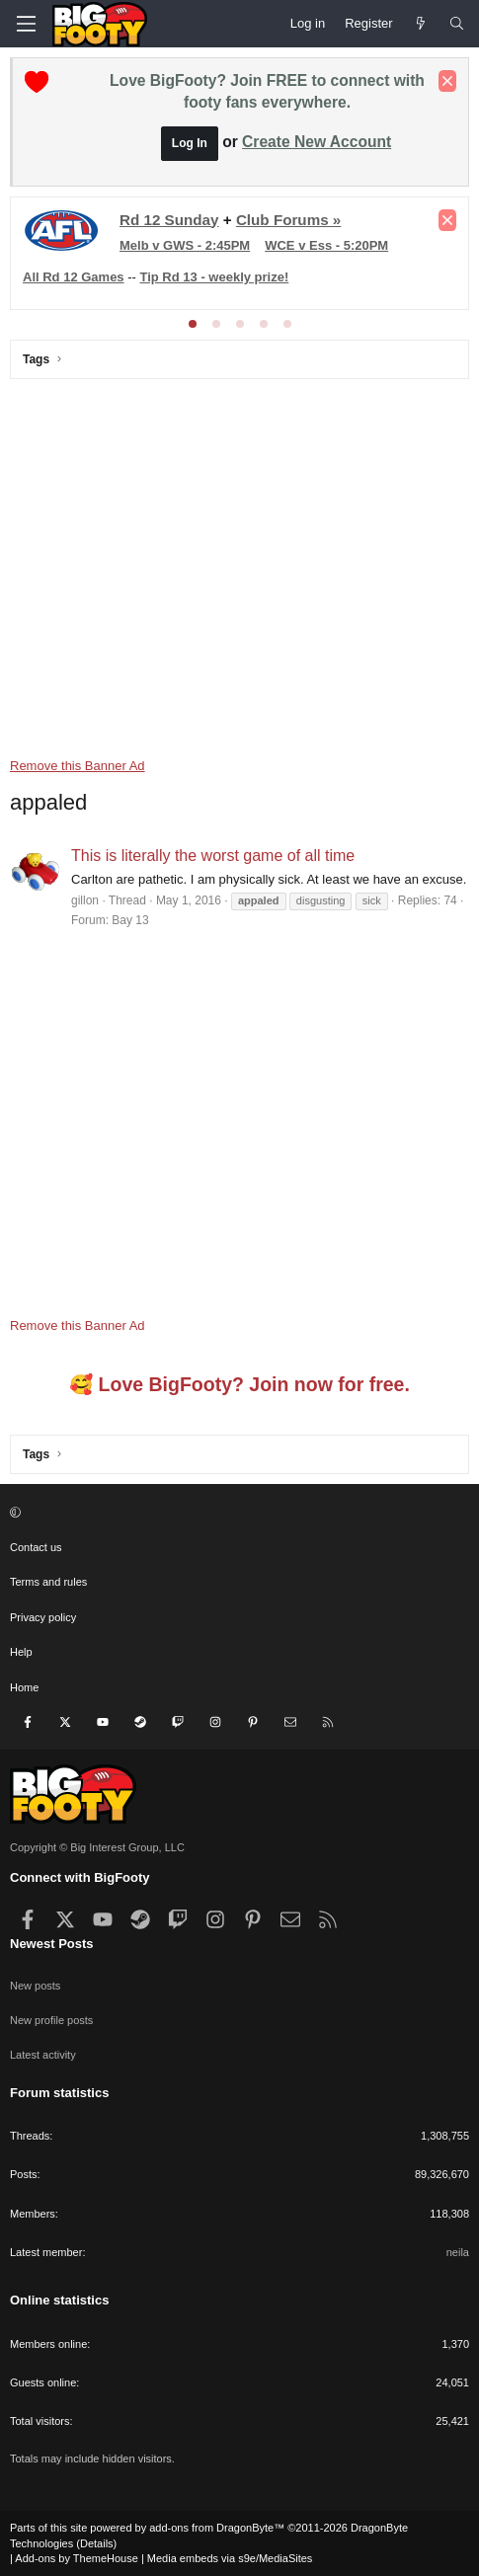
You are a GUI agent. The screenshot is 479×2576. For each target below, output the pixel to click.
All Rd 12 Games (73, 277)
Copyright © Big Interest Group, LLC (97, 1847)
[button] (237, 1513)
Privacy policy (43, 1617)
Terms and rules (48, 1582)
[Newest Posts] (421, 23)
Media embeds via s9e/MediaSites (230, 2558)
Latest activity (43, 2055)
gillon (85, 900)
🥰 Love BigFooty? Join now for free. (239, 1384)
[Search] (457, 23)
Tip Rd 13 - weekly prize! (214, 277)
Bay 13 (130, 920)
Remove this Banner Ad (77, 765)
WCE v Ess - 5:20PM (326, 245)
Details (97, 2543)
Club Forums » (288, 219)
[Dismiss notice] (447, 81)
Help (21, 1652)
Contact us (36, 1547)
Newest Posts (52, 1943)
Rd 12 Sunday (169, 219)
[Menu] (25, 23)
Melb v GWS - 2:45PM (185, 245)
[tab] (192, 324)
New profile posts (51, 2020)
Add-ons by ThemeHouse (76, 2558)
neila (457, 2252)
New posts (35, 1985)
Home (24, 1687)
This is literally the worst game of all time (213, 855)
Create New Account (316, 141)
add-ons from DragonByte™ (216, 2528)
